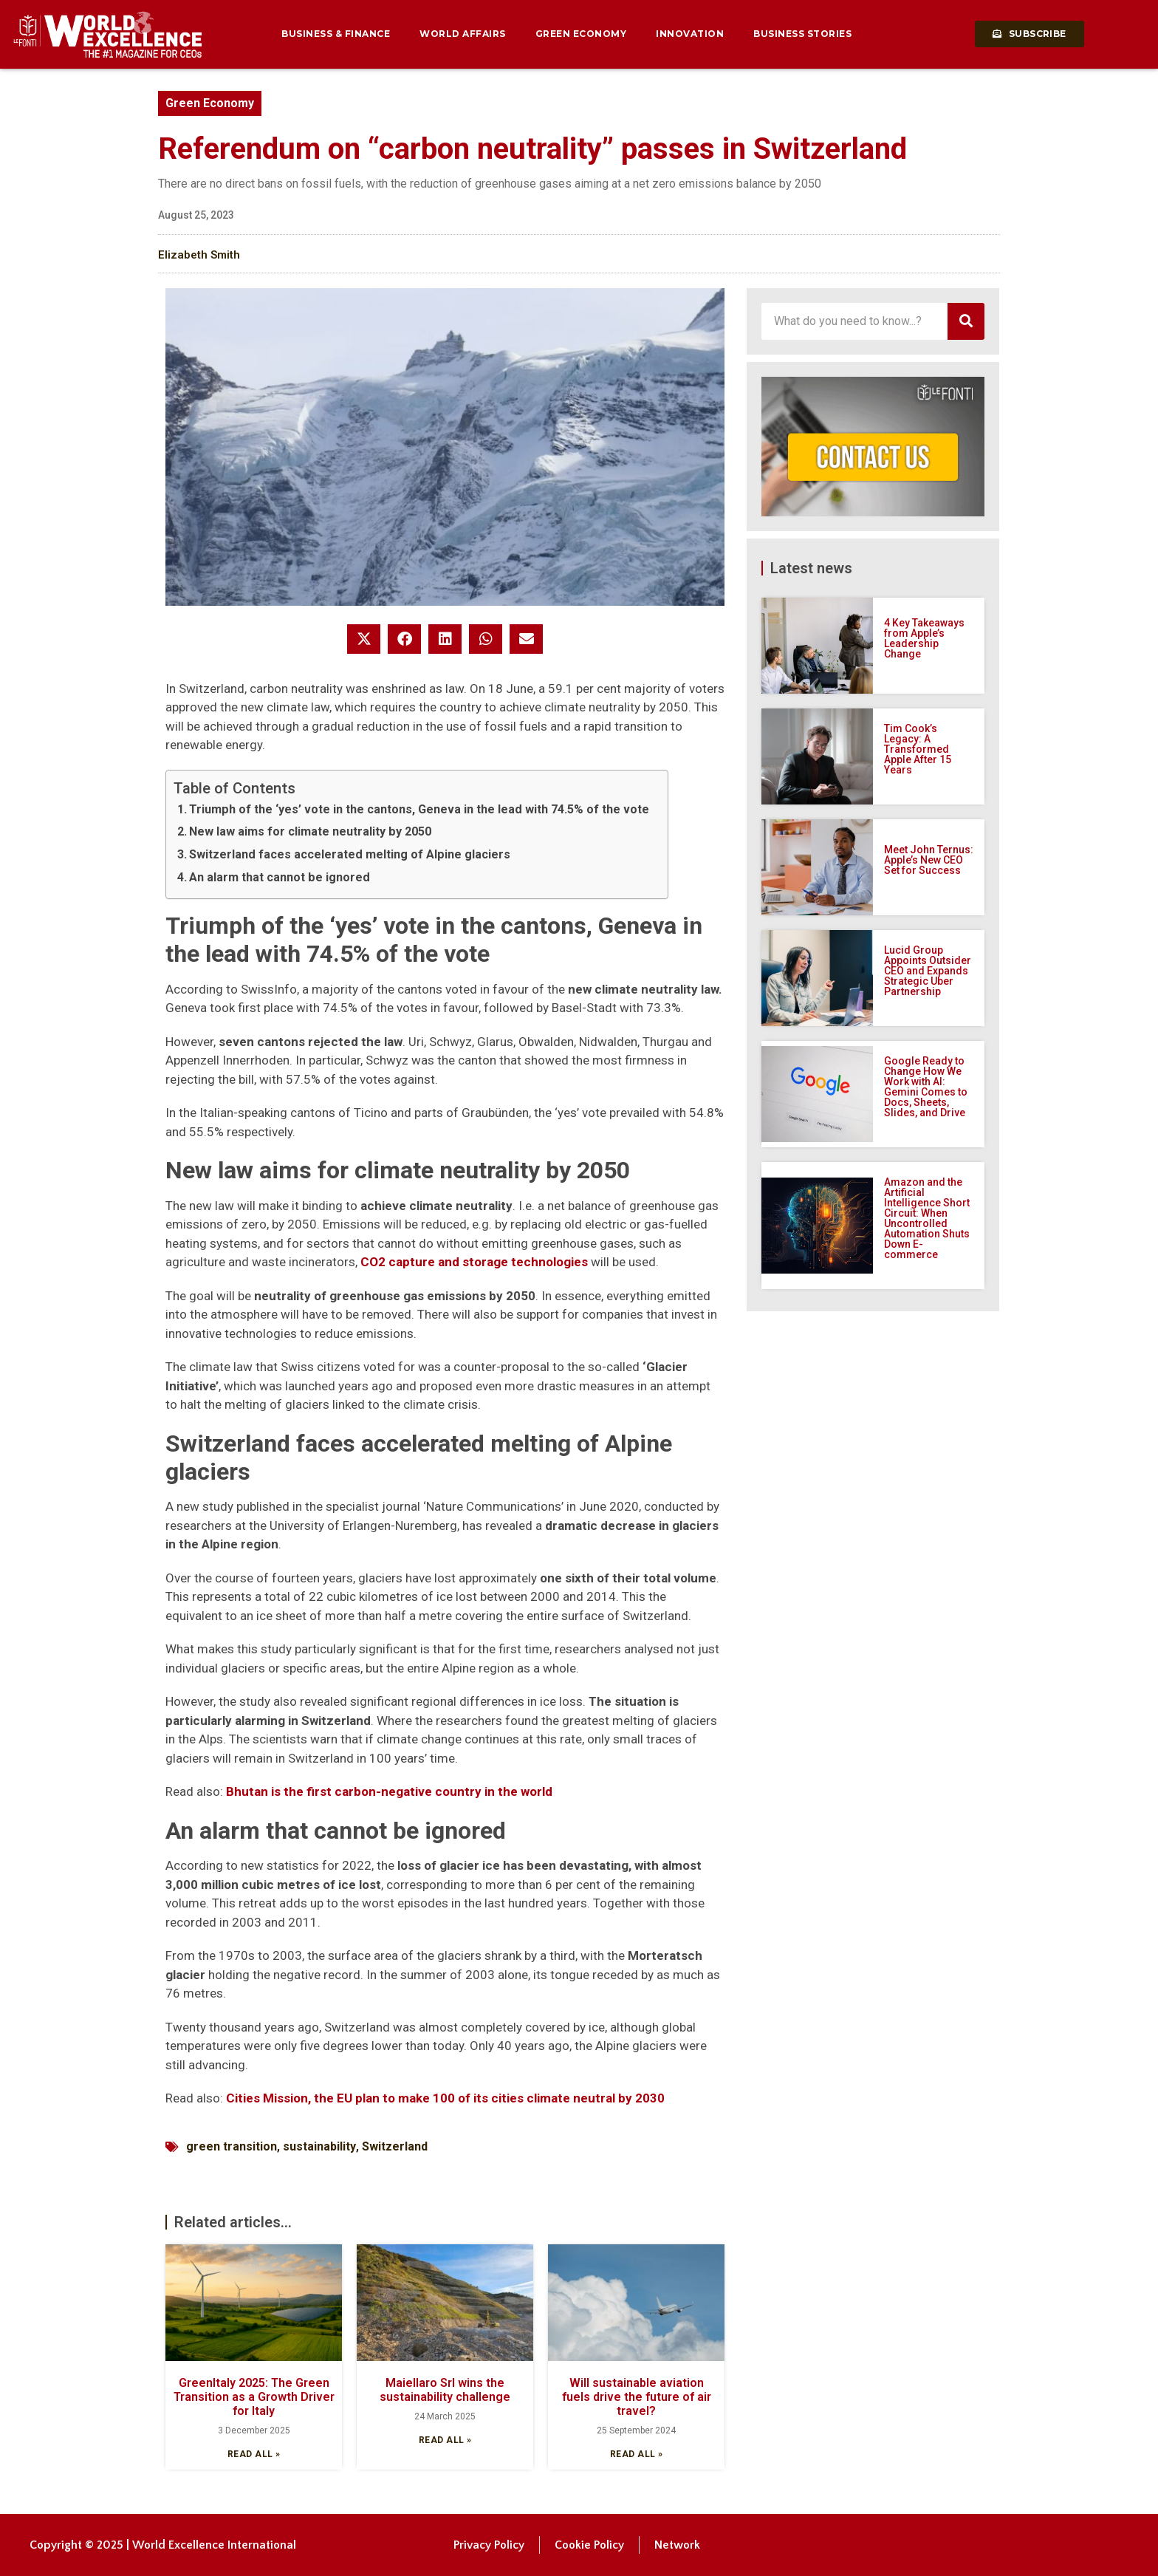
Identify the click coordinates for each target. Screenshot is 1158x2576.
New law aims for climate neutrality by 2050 (310, 831)
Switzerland (395, 2146)
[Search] (966, 321)
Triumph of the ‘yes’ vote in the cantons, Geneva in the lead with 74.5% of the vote (419, 809)
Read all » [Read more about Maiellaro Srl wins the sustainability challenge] (445, 2440)
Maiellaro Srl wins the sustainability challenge (445, 2390)
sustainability (319, 2146)
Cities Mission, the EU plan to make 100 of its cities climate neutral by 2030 (445, 2098)
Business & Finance (335, 33)
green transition (231, 2146)
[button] (363, 639)
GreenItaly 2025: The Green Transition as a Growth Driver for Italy (254, 2397)
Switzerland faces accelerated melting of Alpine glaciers (349, 854)
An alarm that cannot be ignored (279, 877)
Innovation (690, 33)
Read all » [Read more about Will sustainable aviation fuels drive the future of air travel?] (636, 2454)
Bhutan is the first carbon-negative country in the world (389, 1791)
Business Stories (802, 33)
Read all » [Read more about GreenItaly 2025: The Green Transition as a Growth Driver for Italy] (254, 2454)
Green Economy (581, 33)
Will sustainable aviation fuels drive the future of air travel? (636, 2397)
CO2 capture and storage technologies (474, 1261)
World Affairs (462, 33)
